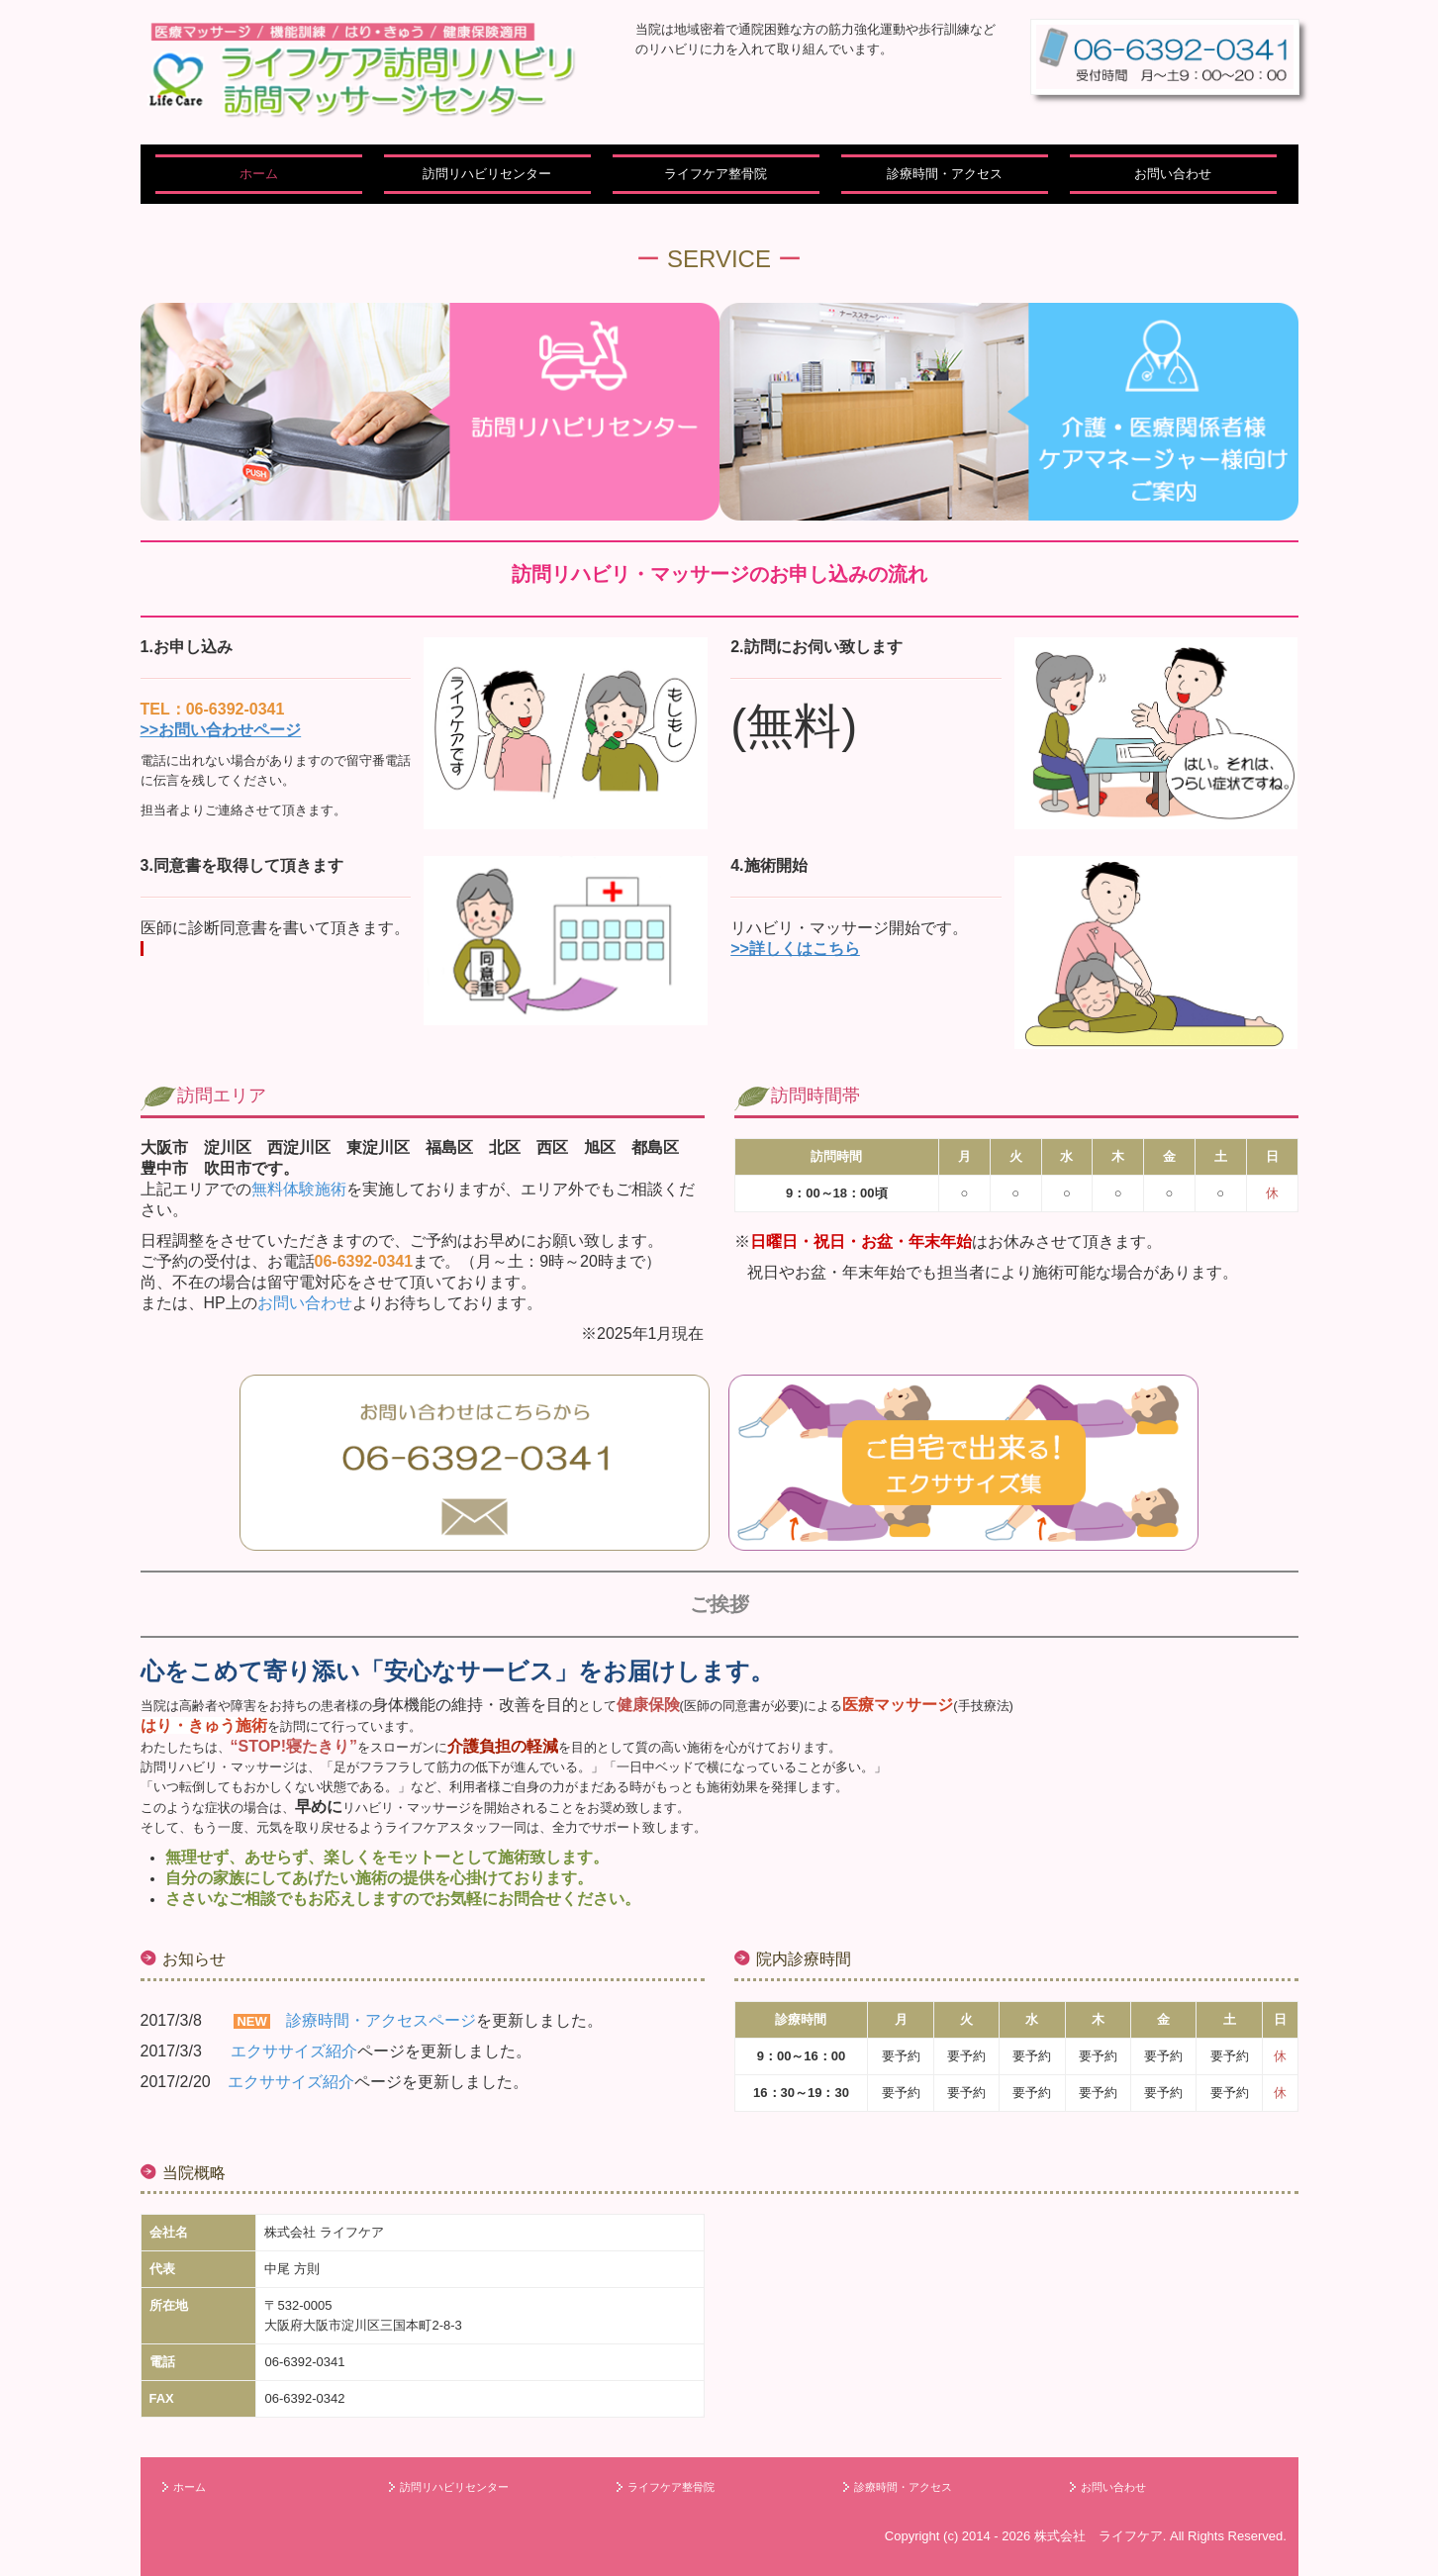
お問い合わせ (1172, 173)
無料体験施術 (298, 1189)
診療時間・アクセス (945, 173)
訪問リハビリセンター (487, 173)
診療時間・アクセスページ (381, 2020)
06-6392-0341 (304, 2361)
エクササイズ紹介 (294, 2051)
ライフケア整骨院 (715, 173)
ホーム (259, 173)
